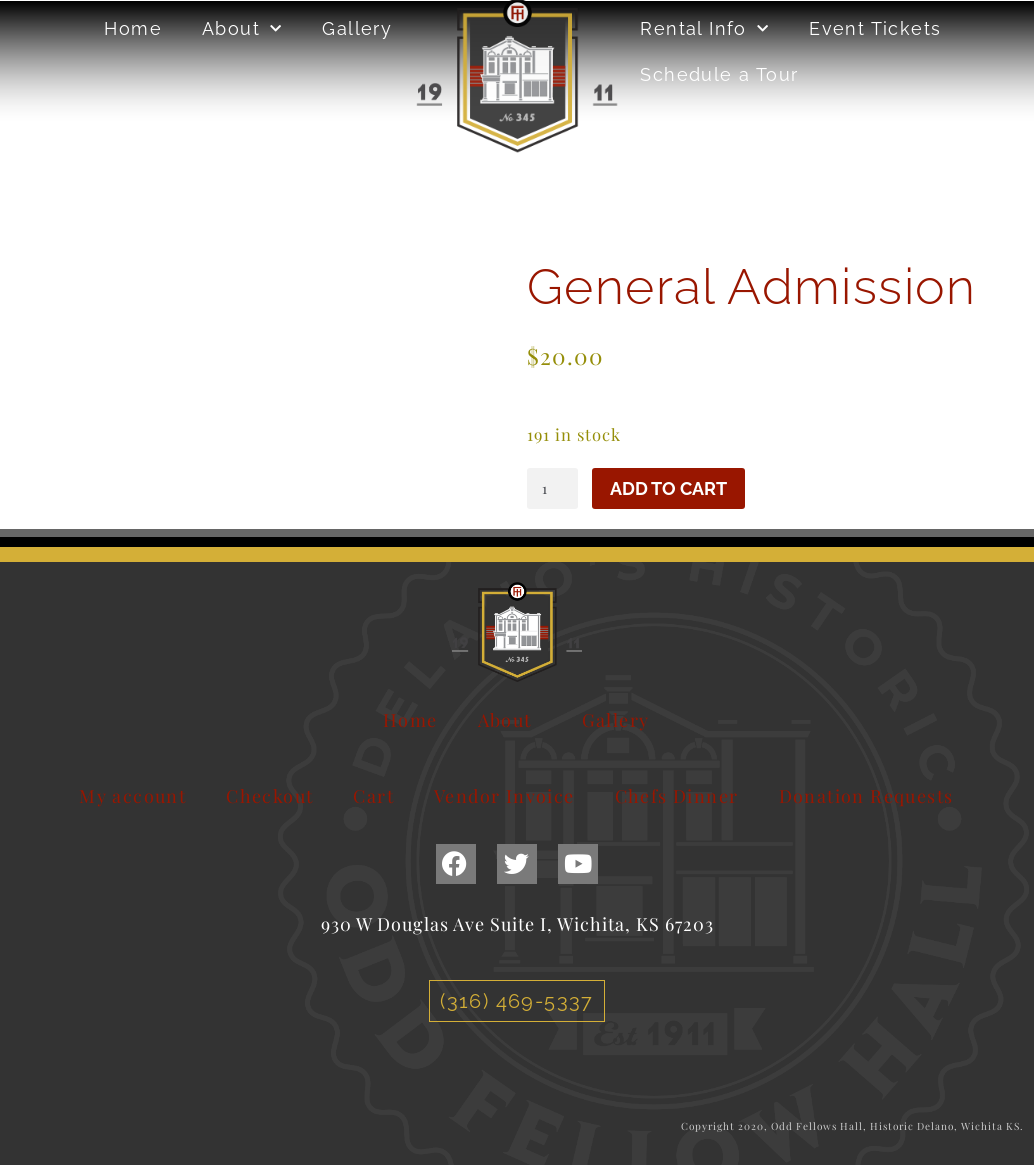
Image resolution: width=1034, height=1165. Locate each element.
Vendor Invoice (504, 796)
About (242, 29)
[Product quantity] (552, 488)
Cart (373, 796)
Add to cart (668, 488)
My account (132, 796)
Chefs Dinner (677, 796)
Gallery (357, 28)
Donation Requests (866, 796)
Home (133, 28)
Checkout (269, 796)
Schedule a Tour (719, 74)
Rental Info (704, 29)
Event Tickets (875, 28)
